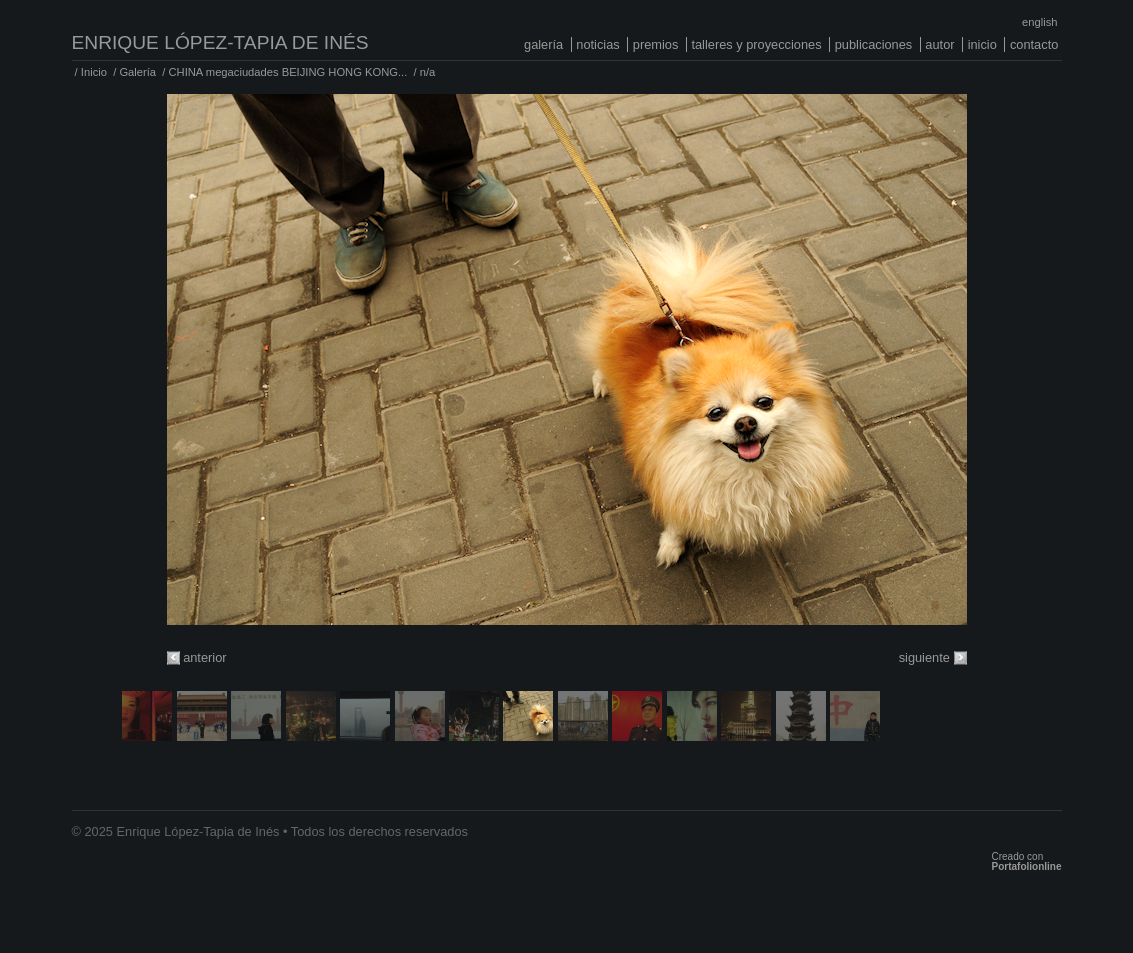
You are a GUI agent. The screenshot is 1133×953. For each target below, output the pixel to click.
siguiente (924, 657)
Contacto (1034, 44)
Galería (543, 44)
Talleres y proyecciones (756, 44)
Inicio (982, 44)
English (1039, 22)
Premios (656, 44)
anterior (204, 657)
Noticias (597, 44)
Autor (939, 44)
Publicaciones (874, 44)
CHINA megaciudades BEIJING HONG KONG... (288, 72)
